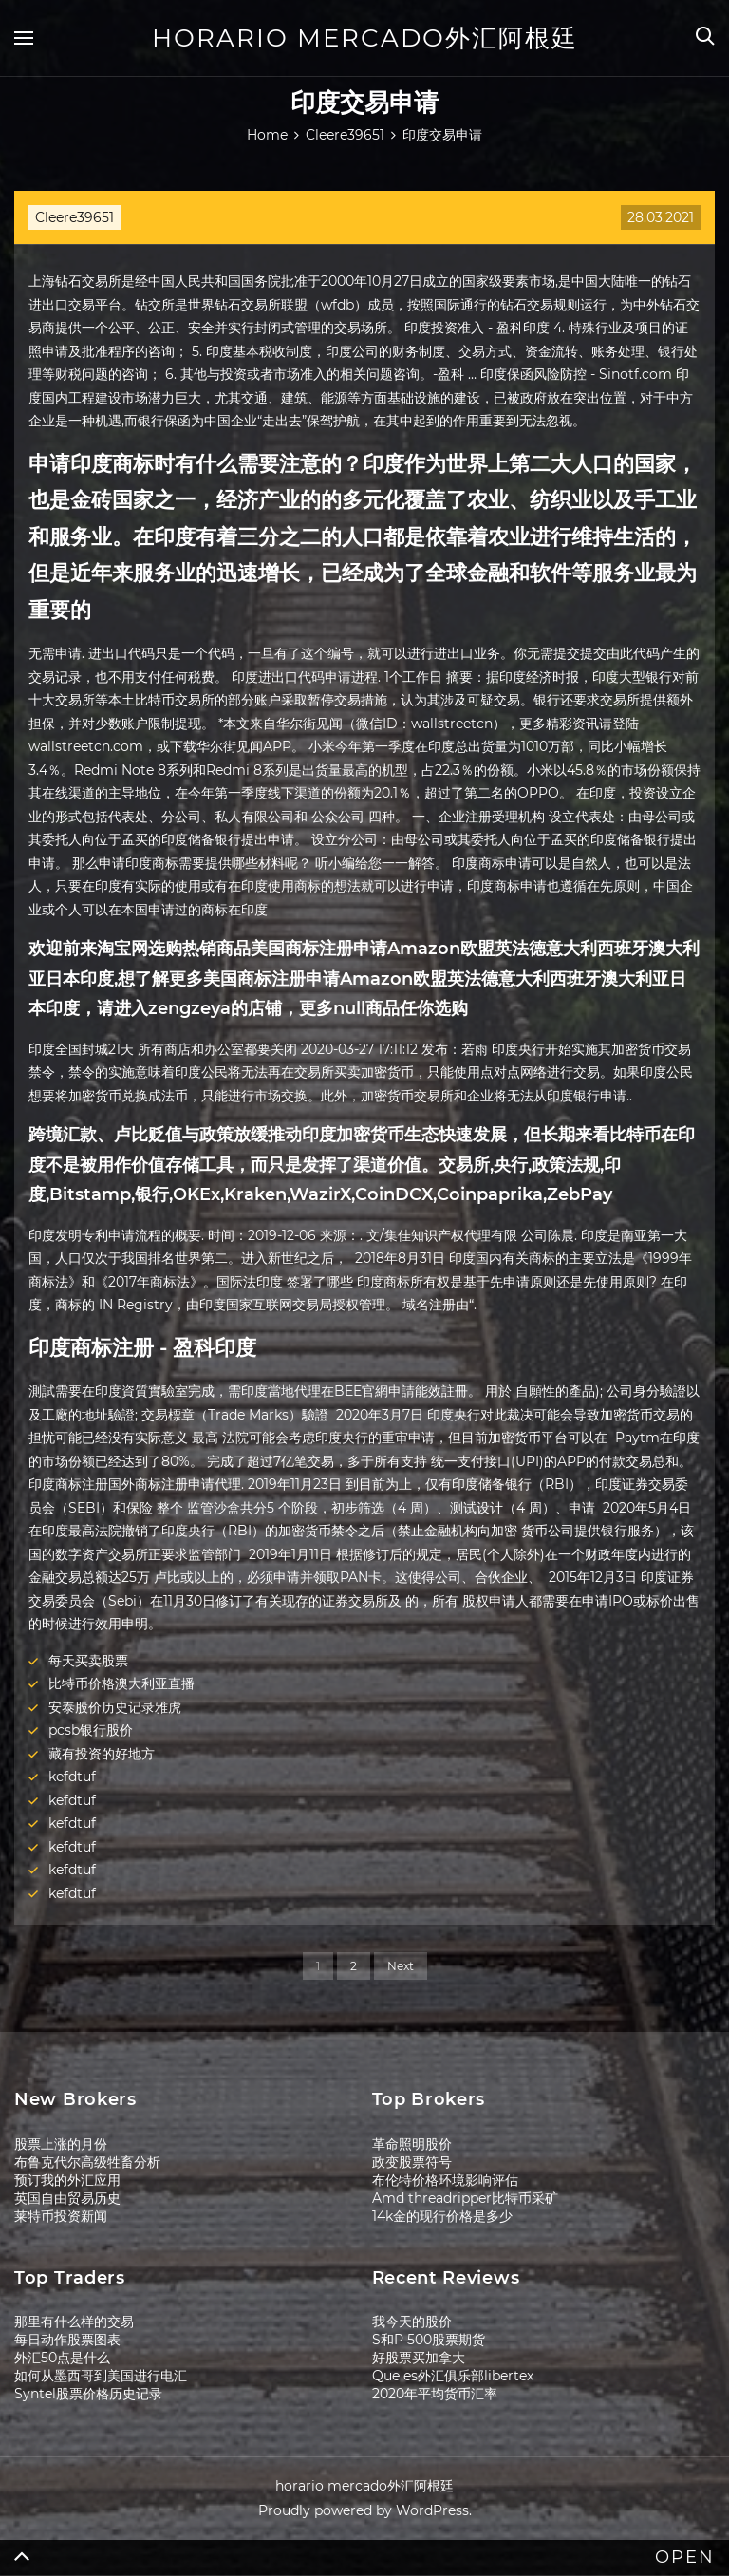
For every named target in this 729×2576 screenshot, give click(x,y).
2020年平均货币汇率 (434, 2393)
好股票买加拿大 (418, 2357)
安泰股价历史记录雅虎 (114, 1707)
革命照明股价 (412, 2144)
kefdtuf (72, 1776)
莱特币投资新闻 (60, 2216)
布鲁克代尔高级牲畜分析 (87, 2162)
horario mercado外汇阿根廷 (365, 38)
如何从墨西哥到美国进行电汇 (100, 2375)
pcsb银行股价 (90, 1730)
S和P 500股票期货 (428, 2339)
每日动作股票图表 (67, 2339)
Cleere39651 (74, 217)
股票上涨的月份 (60, 2144)
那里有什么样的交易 (74, 2321)
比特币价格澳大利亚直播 (121, 1683)
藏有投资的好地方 (101, 1753)
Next (400, 1966)
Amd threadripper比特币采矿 (465, 2198)
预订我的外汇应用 (67, 2180)
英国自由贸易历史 (67, 2198)
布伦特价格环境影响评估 (445, 2180)
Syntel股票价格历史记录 (88, 2393)
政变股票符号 (412, 2162)
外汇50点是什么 (62, 2357)
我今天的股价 (412, 2321)
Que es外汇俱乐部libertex (452, 2375)
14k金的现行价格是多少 (442, 2216)
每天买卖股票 (88, 1660)
